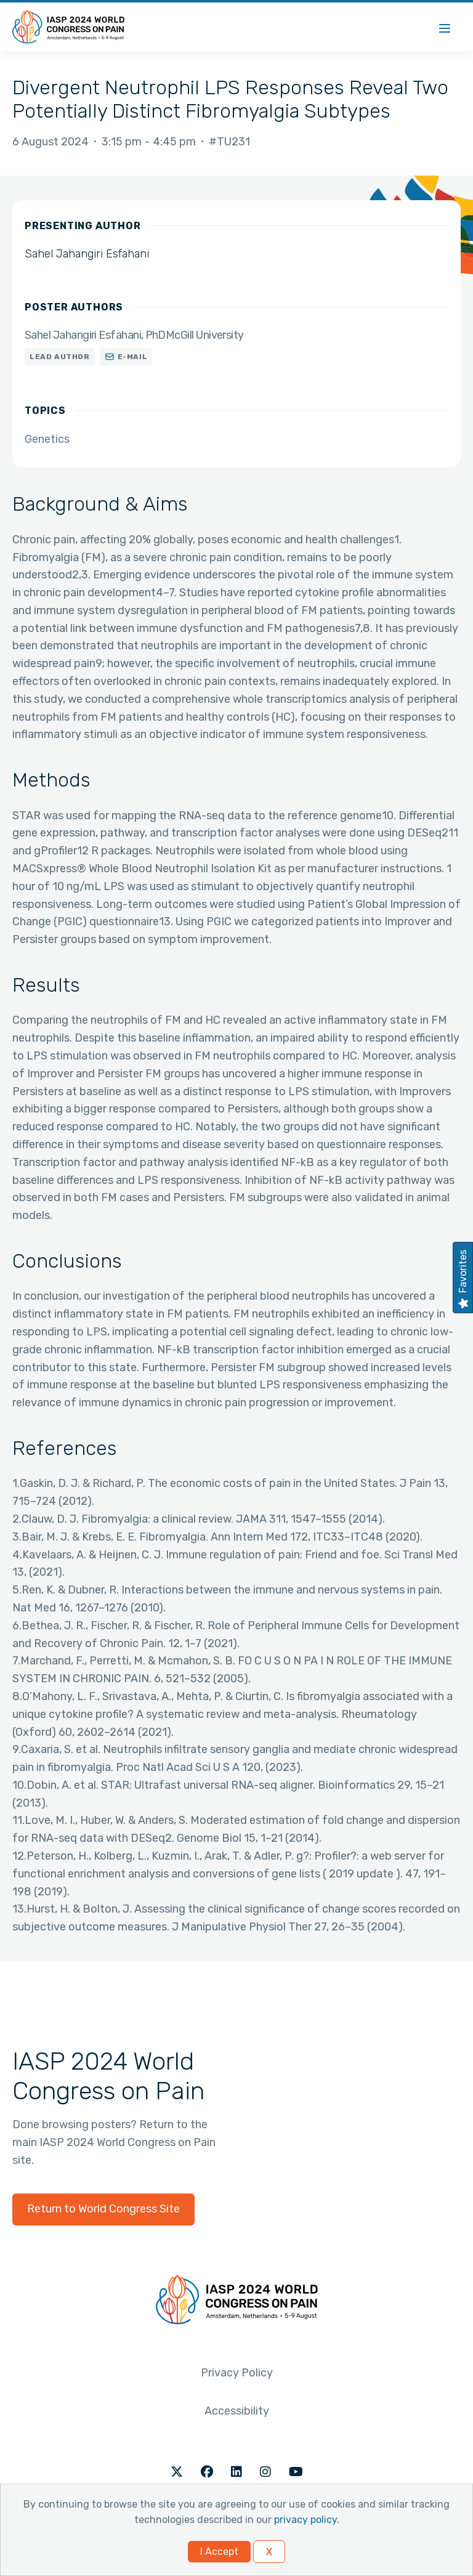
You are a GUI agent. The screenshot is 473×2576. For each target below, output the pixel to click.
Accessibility (236, 2411)
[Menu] (445, 26)
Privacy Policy (237, 2373)
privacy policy (305, 2519)
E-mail (133, 356)
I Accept (219, 2552)
